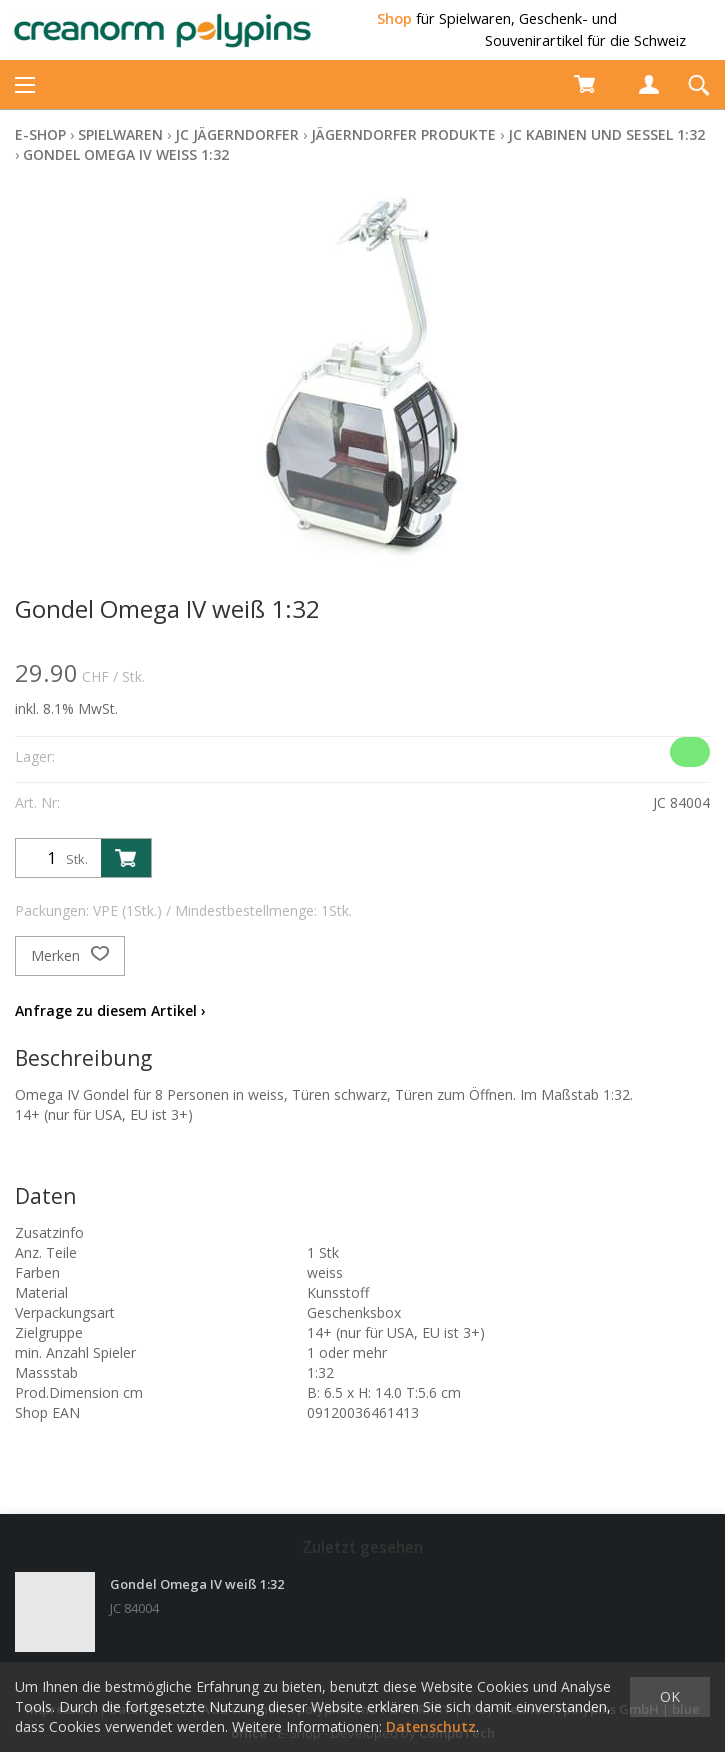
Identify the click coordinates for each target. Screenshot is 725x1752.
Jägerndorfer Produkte (403, 134)
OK (670, 1696)
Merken (70, 956)
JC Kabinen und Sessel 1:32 (606, 134)
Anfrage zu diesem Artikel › (110, 1010)
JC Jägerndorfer (237, 134)
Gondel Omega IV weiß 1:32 (126, 154)
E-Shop (40, 134)
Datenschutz (431, 1726)
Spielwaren (120, 134)
